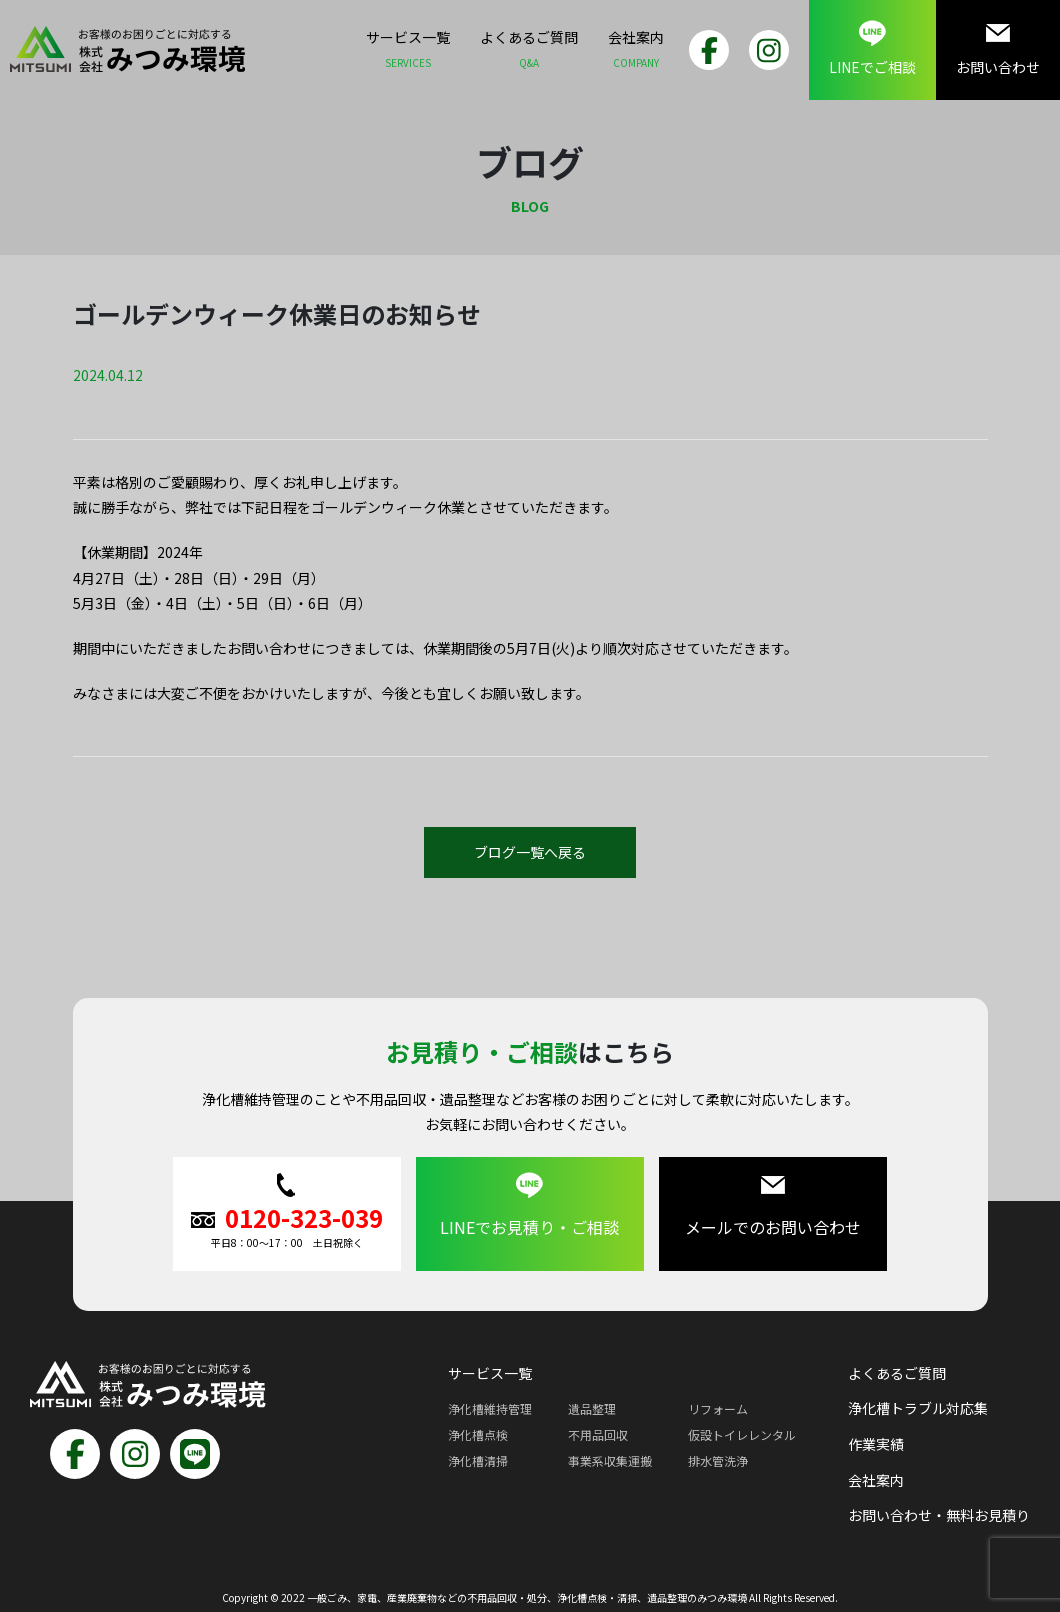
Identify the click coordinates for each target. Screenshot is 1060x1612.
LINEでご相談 (872, 48)
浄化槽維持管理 (490, 1408)
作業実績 (876, 1444)
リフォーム (718, 1408)
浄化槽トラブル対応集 (918, 1408)
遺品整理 (592, 1408)
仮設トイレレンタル (742, 1434)
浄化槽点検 (478, 1434)
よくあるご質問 (529, 51)
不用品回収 (598, 1434)
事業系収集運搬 (610, 1460)
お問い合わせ (998, 48)
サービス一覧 (408, 51)
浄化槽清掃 (478, 1460)
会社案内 (636, 51)
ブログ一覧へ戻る (530, 852)
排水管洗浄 (718, 1460)
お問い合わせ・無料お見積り (939, 1515)
